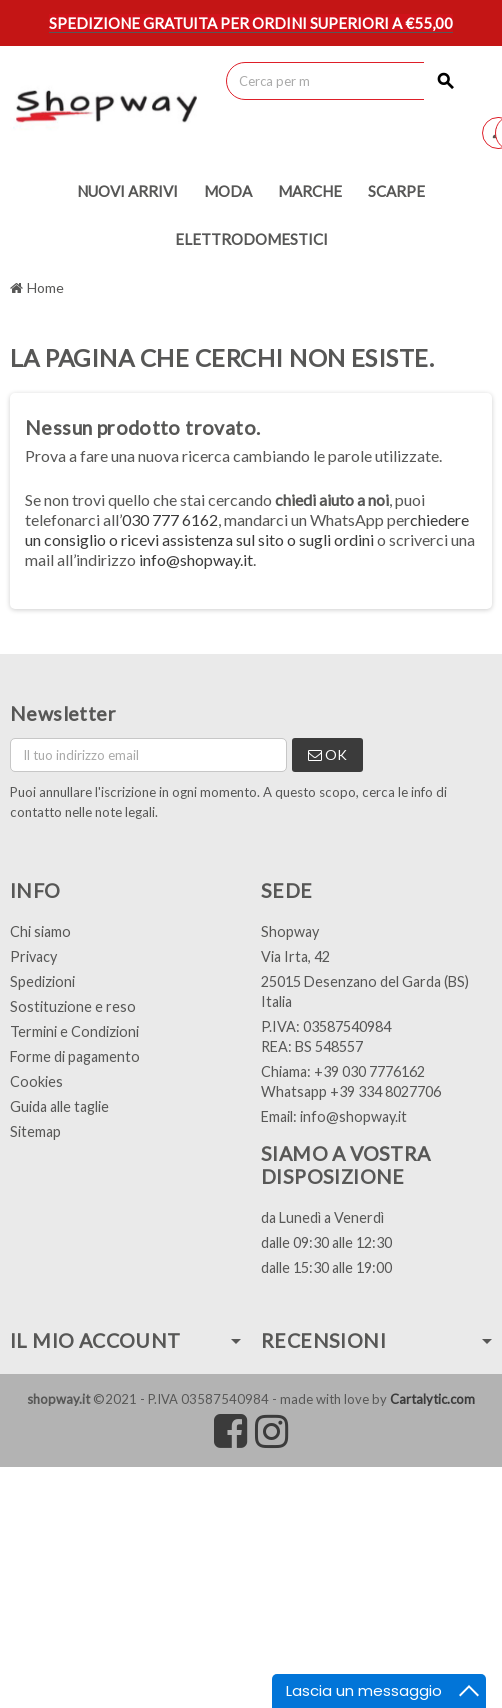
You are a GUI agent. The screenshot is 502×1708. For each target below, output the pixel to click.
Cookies (36, 1081)
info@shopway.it (196, 559)
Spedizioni (42, 981)
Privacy (33, 956)
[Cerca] (346, 81)
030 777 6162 (170, 519)
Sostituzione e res (68, 1006)
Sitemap (35, 1131)
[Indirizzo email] (148, 755)
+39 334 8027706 (385, 1091)
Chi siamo (40, 931)
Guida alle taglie (59, 1106)
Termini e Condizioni (74, 1031)
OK (327, 754)
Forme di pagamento (75, 1056)
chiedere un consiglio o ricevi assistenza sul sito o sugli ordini (247, 529)
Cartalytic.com (432, 1399)
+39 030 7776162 (369, 1071)
